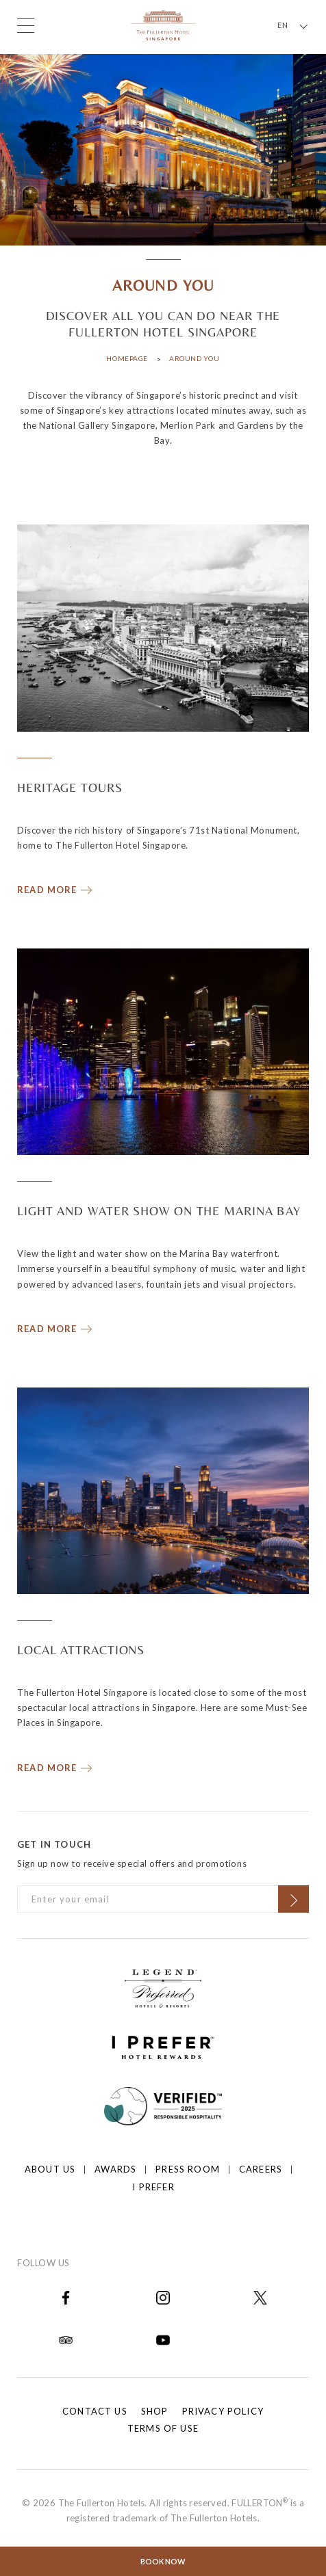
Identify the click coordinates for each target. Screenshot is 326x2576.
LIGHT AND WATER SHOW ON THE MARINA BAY (159, 1211)
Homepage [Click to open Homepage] (126, 358)
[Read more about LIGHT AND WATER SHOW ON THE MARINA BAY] (54, 1325)
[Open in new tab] (65, 2297)
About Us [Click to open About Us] (50, 2169)
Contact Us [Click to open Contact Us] (94, 2411)
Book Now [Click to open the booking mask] (163, 2561)
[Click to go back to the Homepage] (163, 24)
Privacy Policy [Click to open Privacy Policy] (223, 2411)
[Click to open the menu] (25, 25)
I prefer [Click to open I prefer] (153, 2186)
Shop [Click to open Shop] (154, 2411)
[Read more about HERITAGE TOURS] (54, 886)
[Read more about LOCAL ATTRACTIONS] (54, 1765)
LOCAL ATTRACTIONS (81, 1650)
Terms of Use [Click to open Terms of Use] (163, 2428)
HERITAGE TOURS (70, 787)
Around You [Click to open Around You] (194, 358)
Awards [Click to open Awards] (115, 2169)
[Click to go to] (163, 2105)
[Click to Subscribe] (293, 1899)
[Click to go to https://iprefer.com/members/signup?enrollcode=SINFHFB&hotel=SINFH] (163, 2046)
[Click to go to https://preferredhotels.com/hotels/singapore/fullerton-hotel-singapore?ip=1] (163, 1987)
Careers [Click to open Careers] (260, 2169)
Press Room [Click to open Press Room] (187, 2169)
